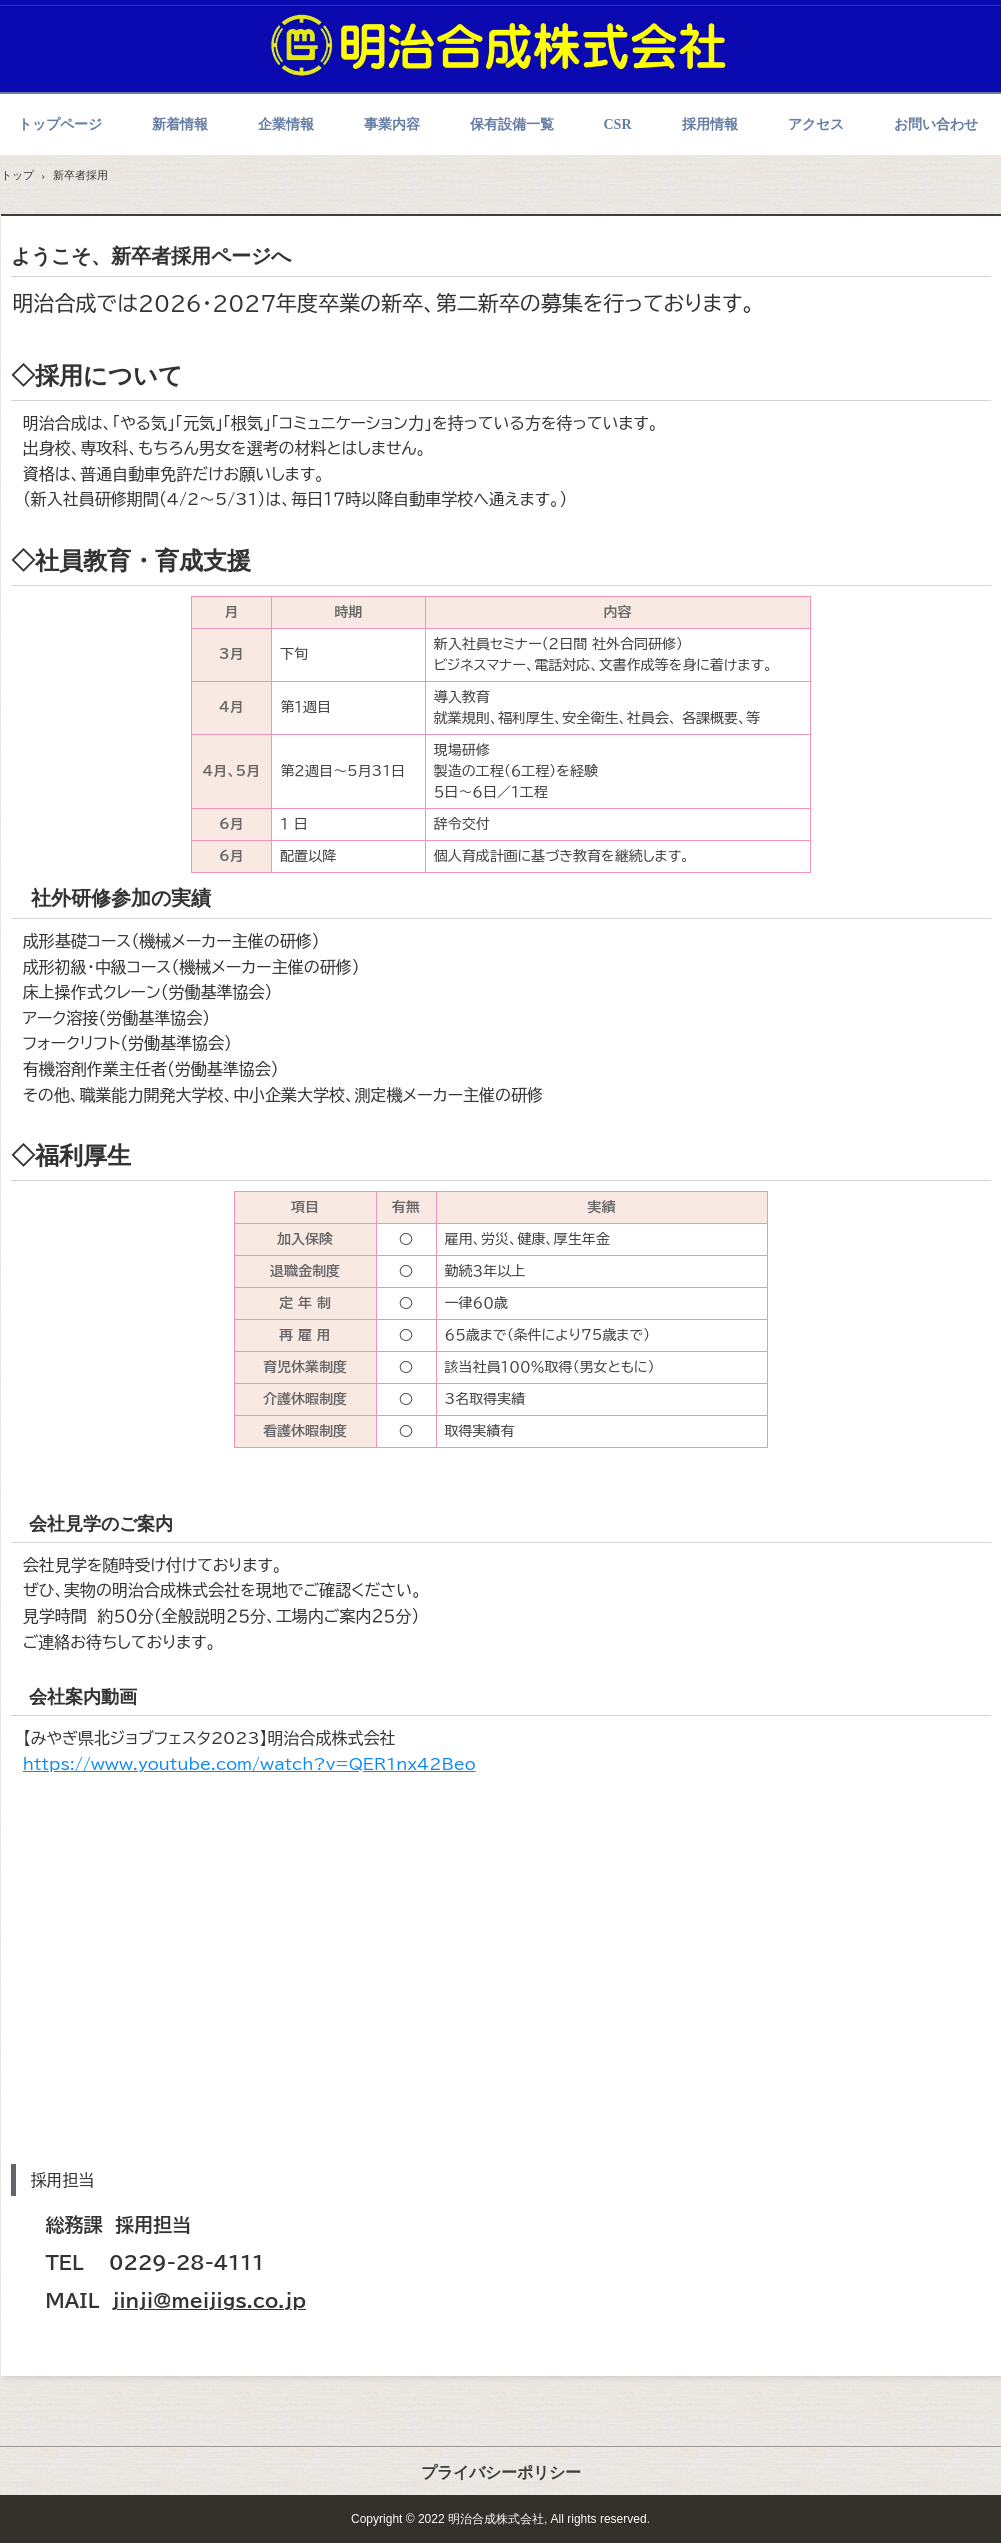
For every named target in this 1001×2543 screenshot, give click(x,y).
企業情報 (286, 124)
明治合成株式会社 (501, 44)
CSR (618, 124)
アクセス (816, 124)
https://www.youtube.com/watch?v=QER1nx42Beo (249, 1764)
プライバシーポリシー (501, 2472)
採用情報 (710, 124)
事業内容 (392, 124)
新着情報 (180, 124)
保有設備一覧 (512, 124)
